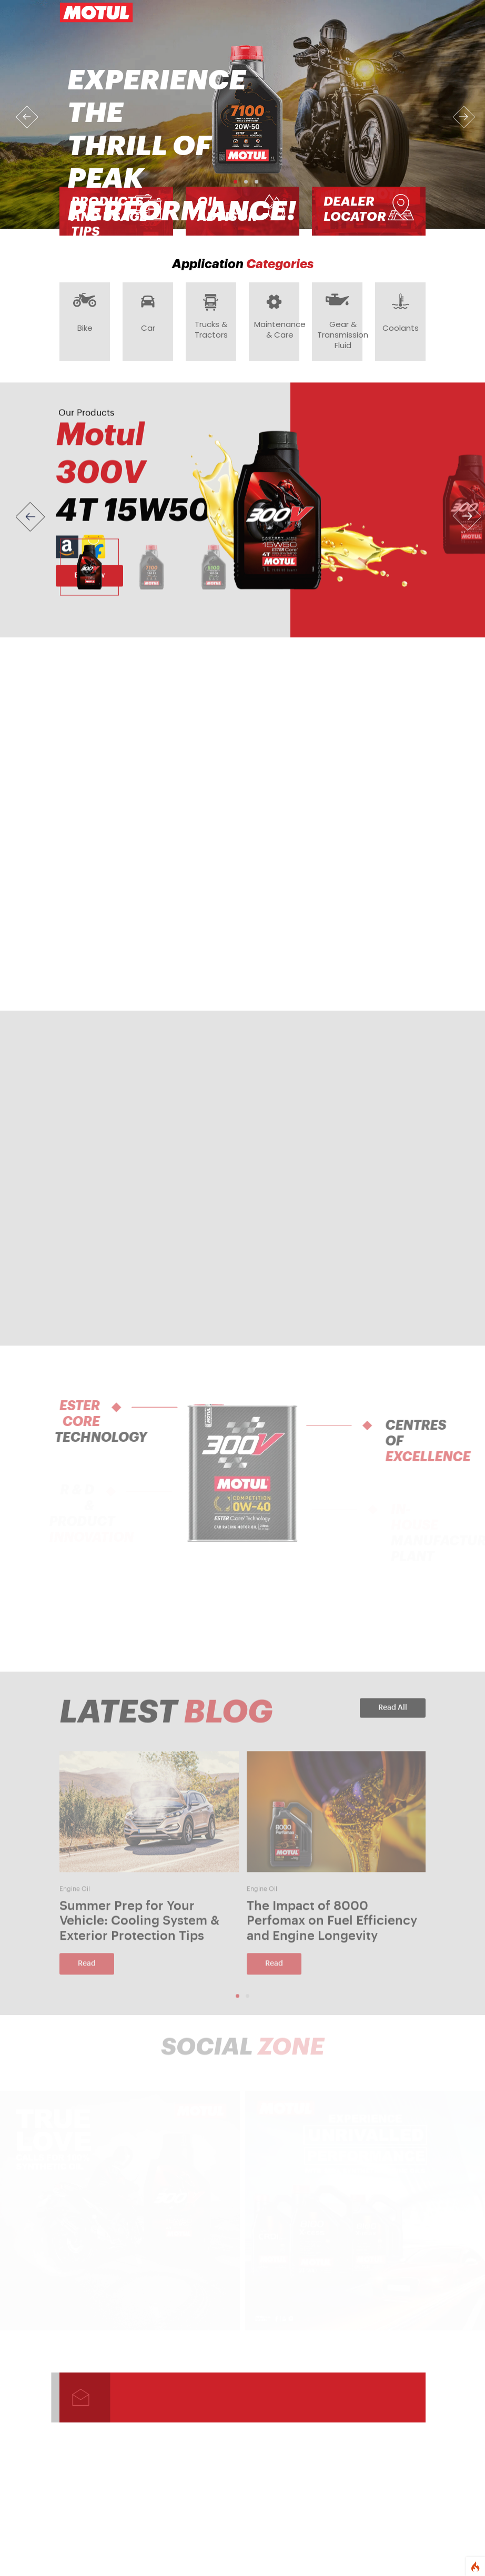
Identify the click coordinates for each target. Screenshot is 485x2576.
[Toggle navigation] (411, 12)
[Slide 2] (151, 573)
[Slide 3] (213, 573)
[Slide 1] (89, 573)
